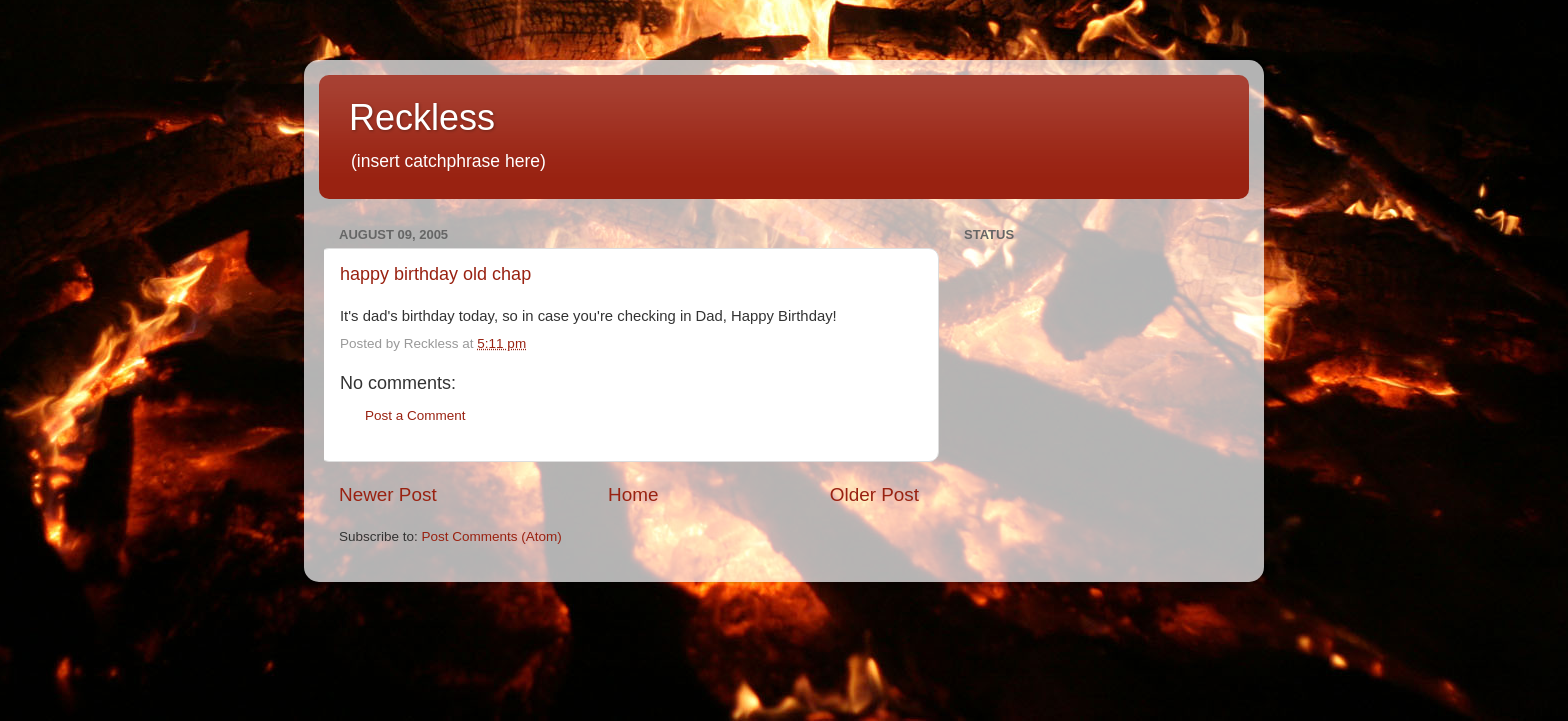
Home (633, 494)
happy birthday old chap (435, 274)
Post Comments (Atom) (492, 536)
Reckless (422, 117)
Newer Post (388, 494)
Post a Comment (415, 415)
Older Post (874, 494)
